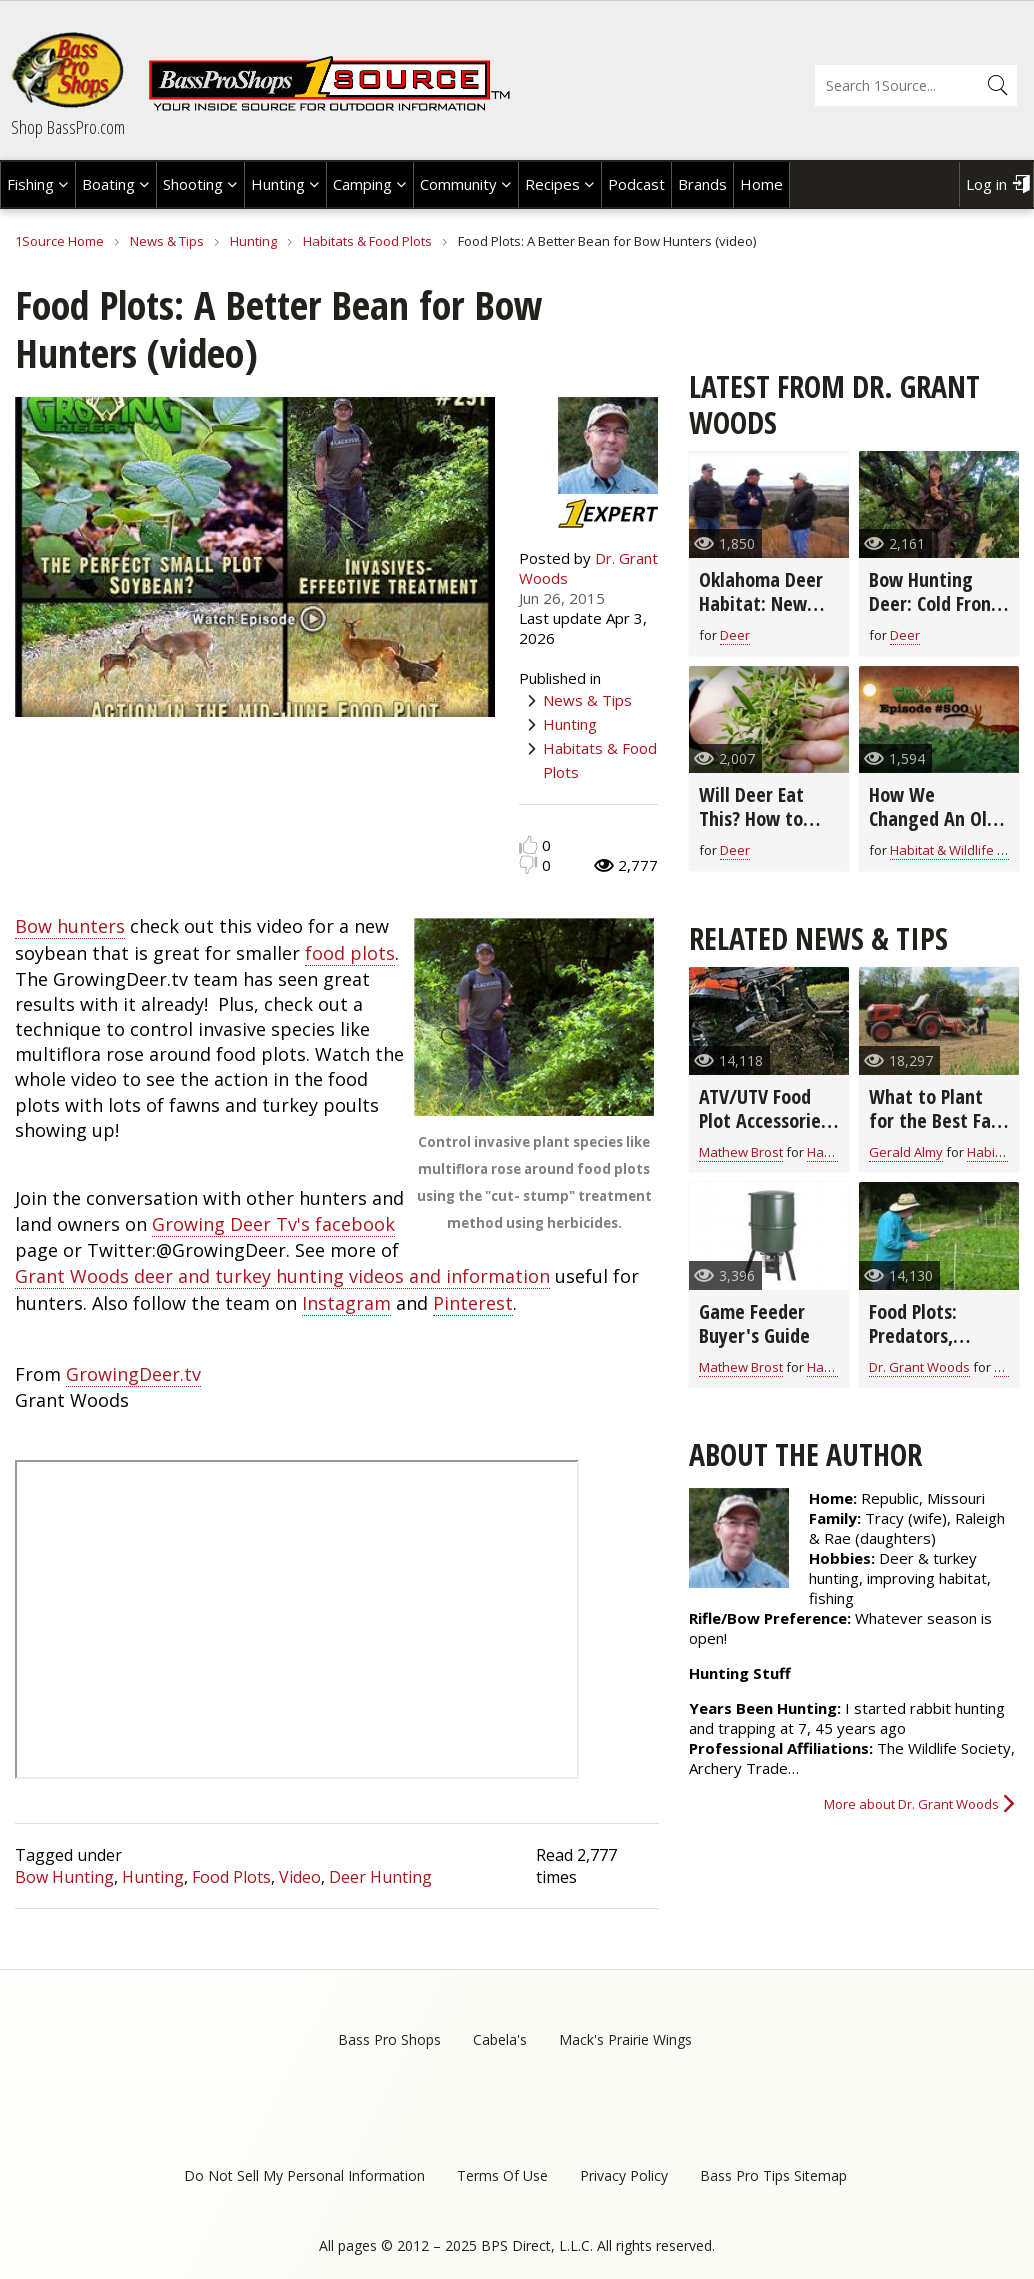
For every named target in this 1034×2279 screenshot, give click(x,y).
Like (528, 844)
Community (458, 184)
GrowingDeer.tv (133, 1374)
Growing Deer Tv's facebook (273, 1224)
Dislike (528, 864)
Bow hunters (70, 926)
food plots (350, 953)
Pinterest (473, 1303)
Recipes (552, 184)
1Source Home (59, 241)
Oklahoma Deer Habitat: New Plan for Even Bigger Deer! (761, 615)
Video (300, 1877)
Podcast (636, 184)
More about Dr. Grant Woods (911, 1804)
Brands (702, 184)
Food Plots (231, 1877)
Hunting (278, 184)
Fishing (30, 184)
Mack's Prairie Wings (625, 2039)
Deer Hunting (380, 1877)
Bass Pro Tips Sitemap (773, 2175)
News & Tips (167, 241)
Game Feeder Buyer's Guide (754, 1323)
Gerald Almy (906, 1152)
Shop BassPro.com (68, 127)
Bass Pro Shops (389, 2039)
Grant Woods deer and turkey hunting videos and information (282, 1276)
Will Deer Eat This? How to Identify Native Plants (761, 830)
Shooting (193, 184)
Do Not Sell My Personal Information (304, 2175)
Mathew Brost (741, 1152)
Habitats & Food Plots (367, 241)
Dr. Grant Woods (919, 1367)
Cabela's (500, 2039)
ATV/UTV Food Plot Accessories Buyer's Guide (764, 1120)
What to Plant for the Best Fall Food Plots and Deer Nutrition (935, 1132)
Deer (735, 635)
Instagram (346, 1303)
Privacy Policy (624, 2175)
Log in (986, 184)
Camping (362, 184)
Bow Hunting (64, 1877)
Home (761, 184)
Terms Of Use (502, 2175)
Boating (108, 184)
